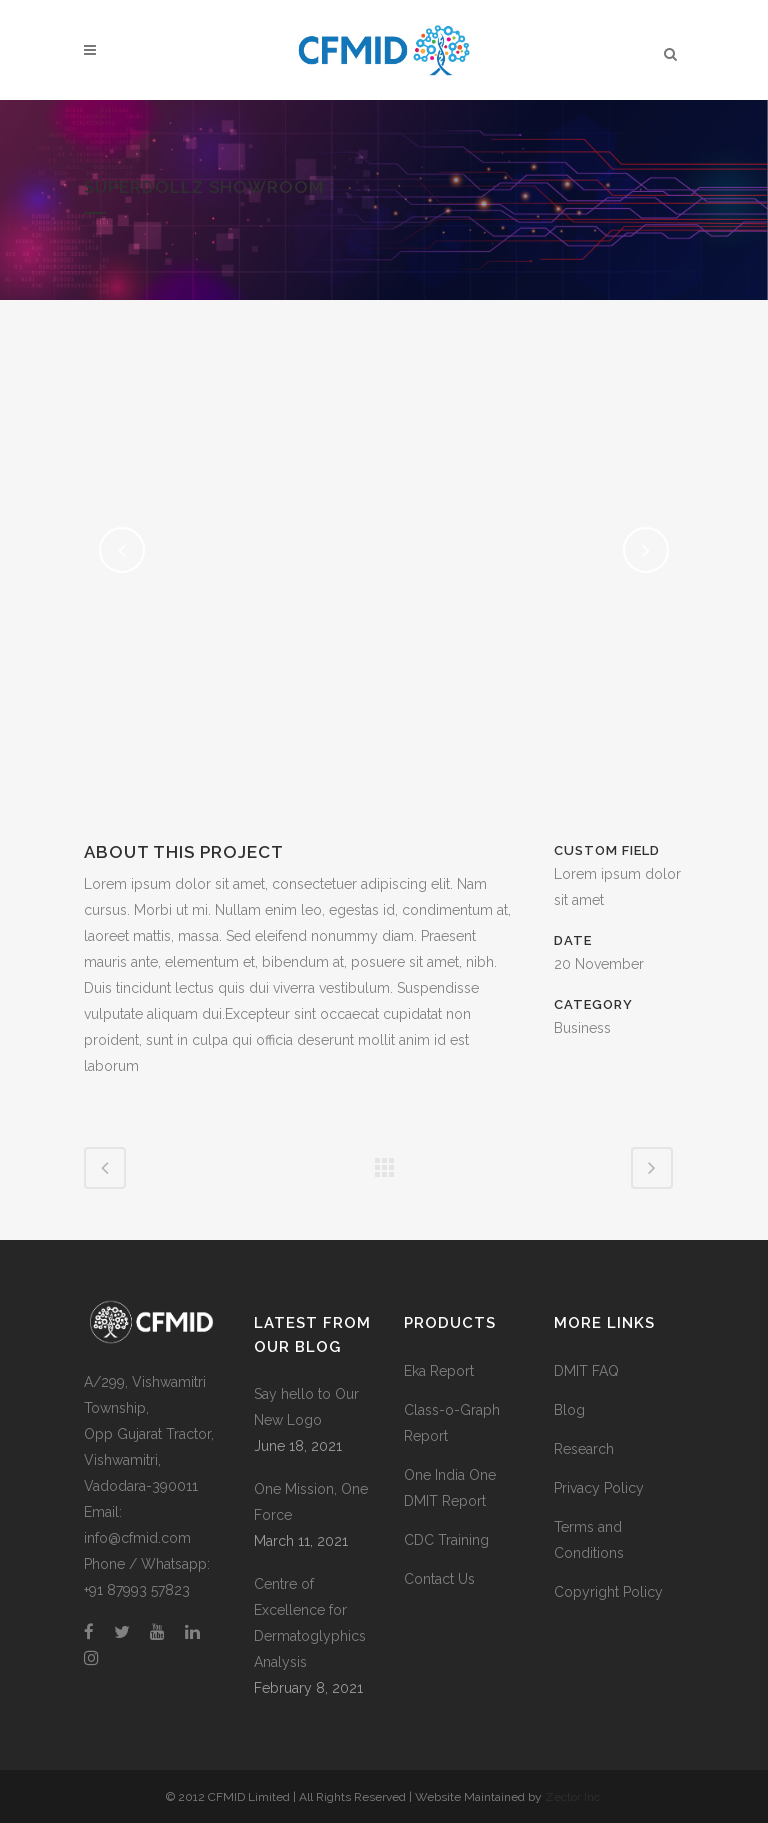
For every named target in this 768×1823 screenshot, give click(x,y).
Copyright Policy (608, 1592)
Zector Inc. (574, 1797)
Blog (569, 1410)
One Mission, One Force (311, 1502)
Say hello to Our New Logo (306, 1407)
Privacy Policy (599, 1488)
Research (584, 1449)
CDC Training (446, 1540)
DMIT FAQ (586, 1371)
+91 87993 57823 (137, 1590)
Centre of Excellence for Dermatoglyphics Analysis (310, 1623)
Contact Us (439, 1579)
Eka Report (439, 1371)
